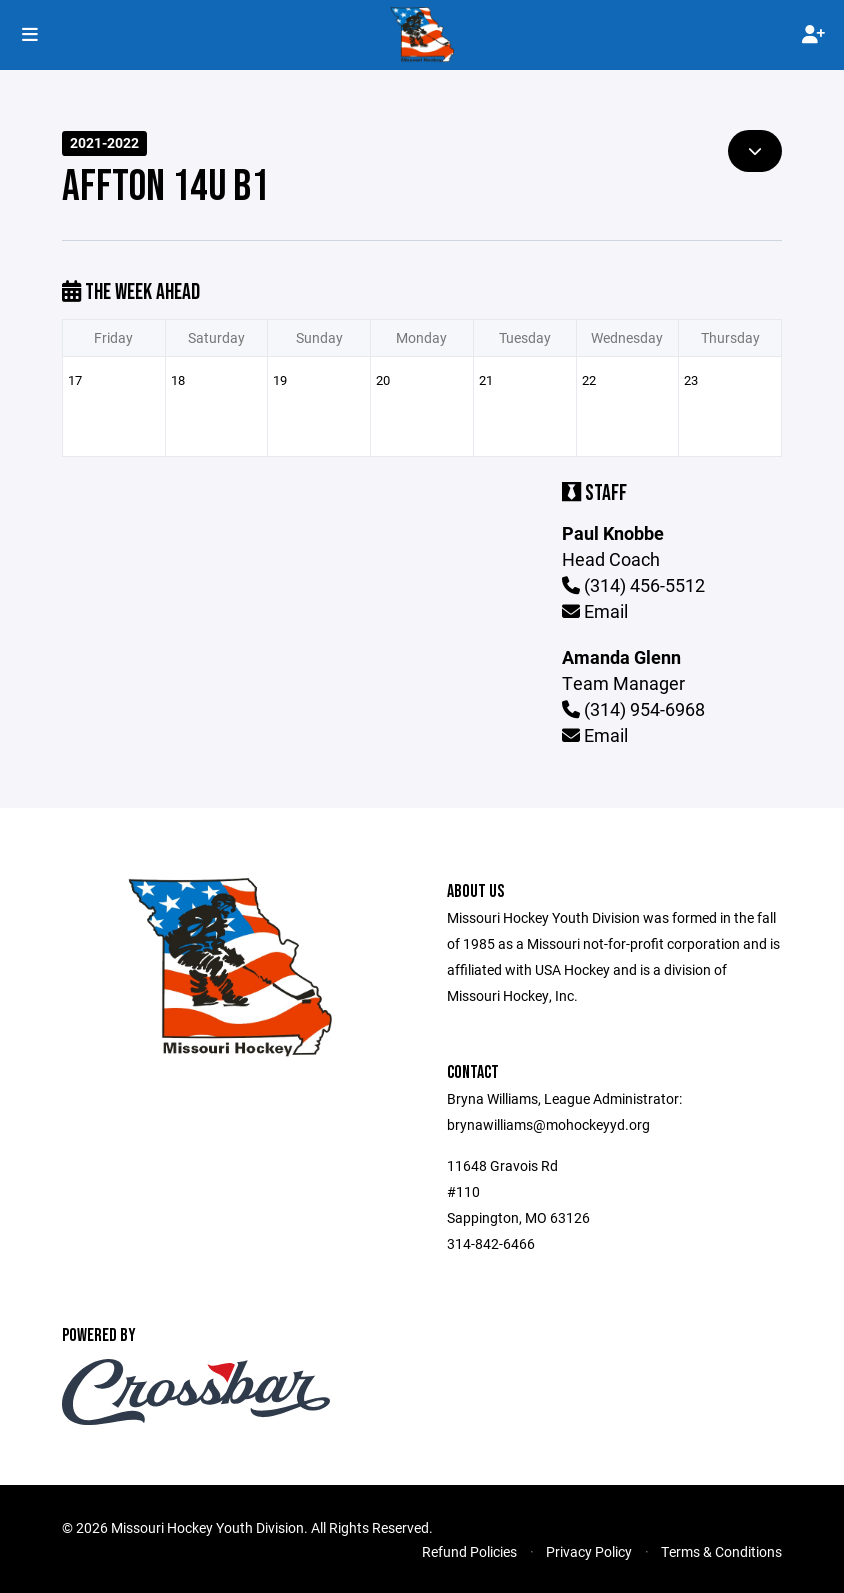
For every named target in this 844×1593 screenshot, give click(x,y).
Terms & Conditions (721, 1551)
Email (595, 611)
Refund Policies (469, 1551)
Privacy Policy (589, 1551)
